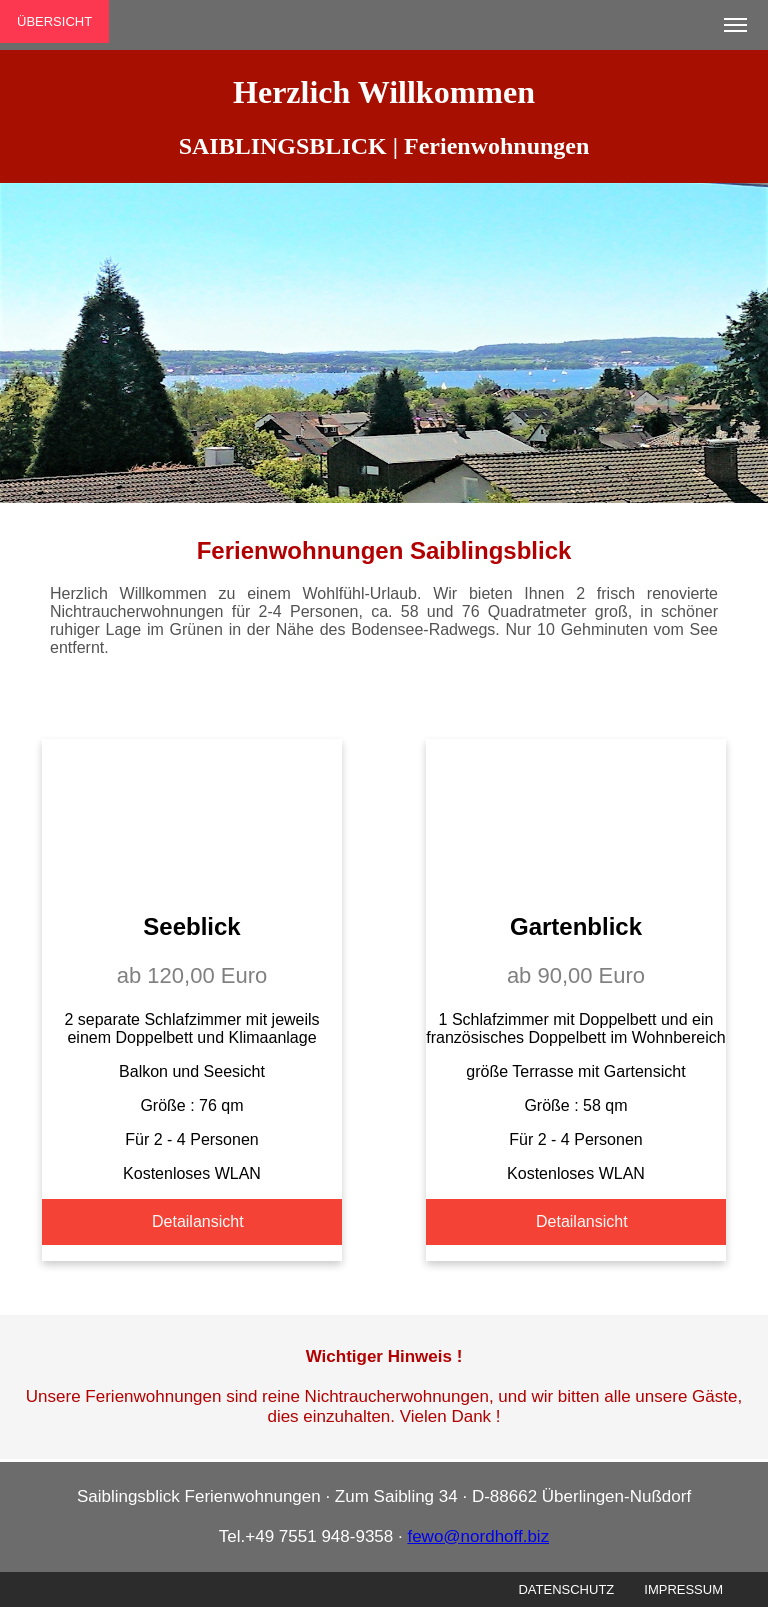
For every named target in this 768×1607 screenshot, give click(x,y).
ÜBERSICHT (54, 21)
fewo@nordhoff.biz (478, 1536)
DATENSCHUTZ (566, 1589)
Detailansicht (198, 1221)
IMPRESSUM (683, 1589)
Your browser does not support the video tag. (192, 814)
